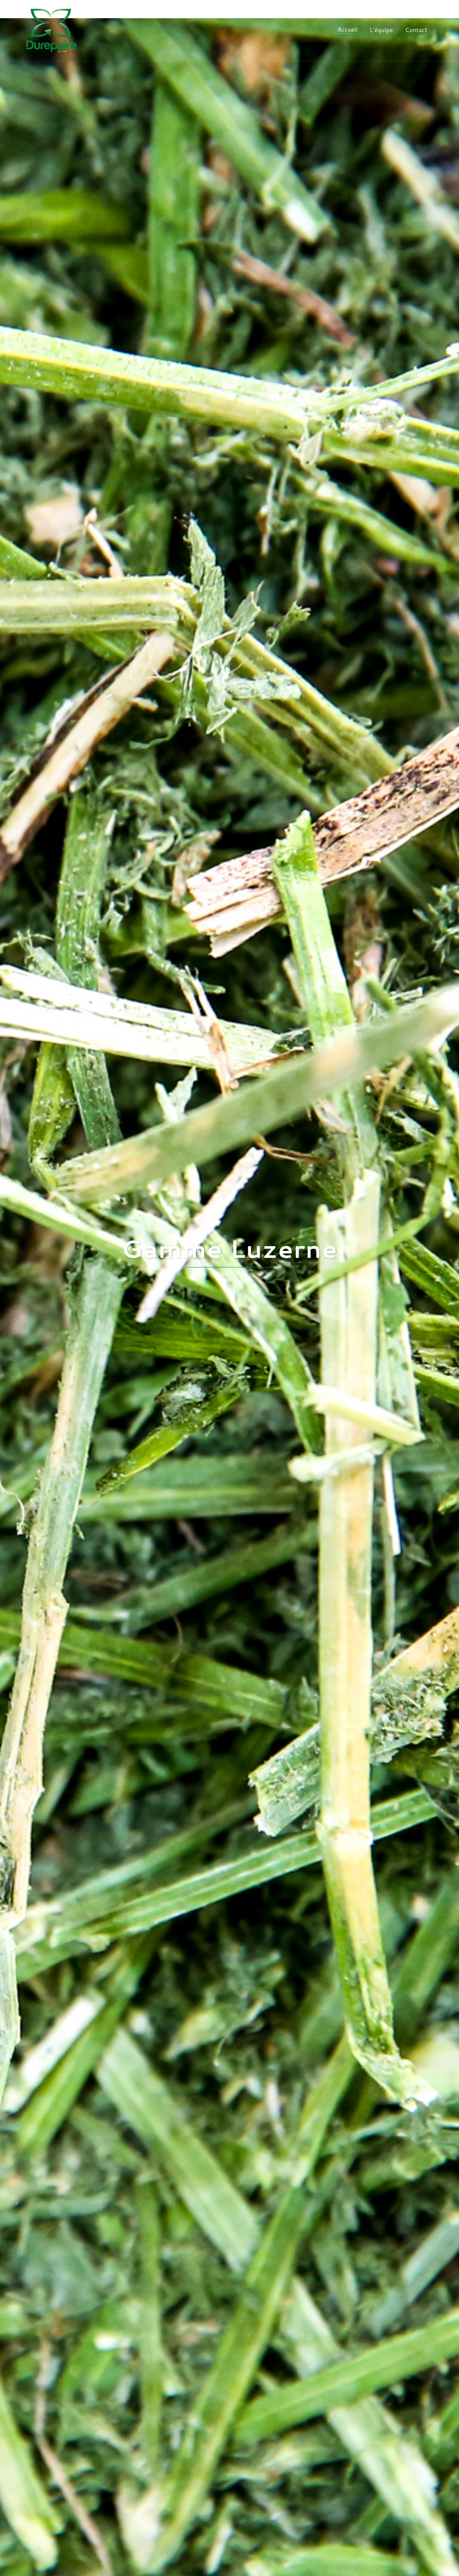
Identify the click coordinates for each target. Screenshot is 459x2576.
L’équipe (381, 30)
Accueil (348, 29)
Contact (416, 30)
